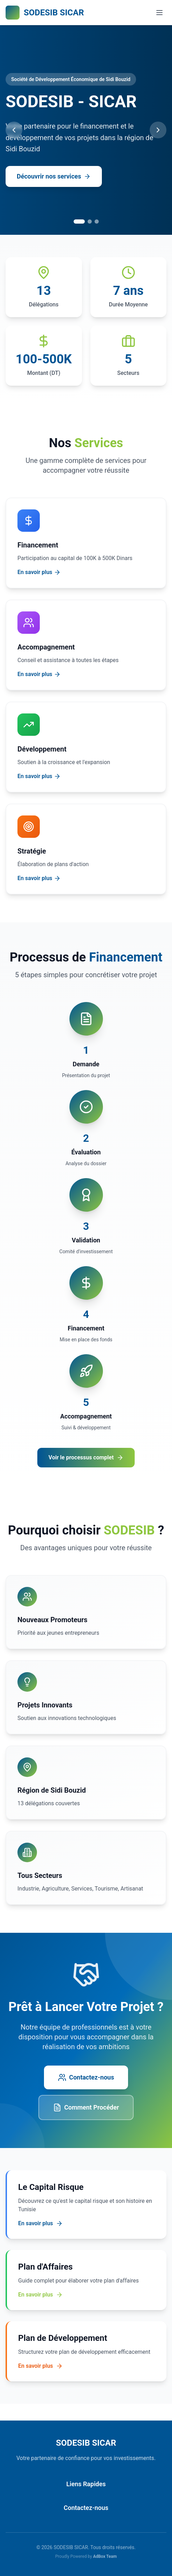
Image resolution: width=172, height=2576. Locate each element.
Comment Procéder (86, 2107)
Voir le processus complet (86, 1457)
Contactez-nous (86, 2077)
